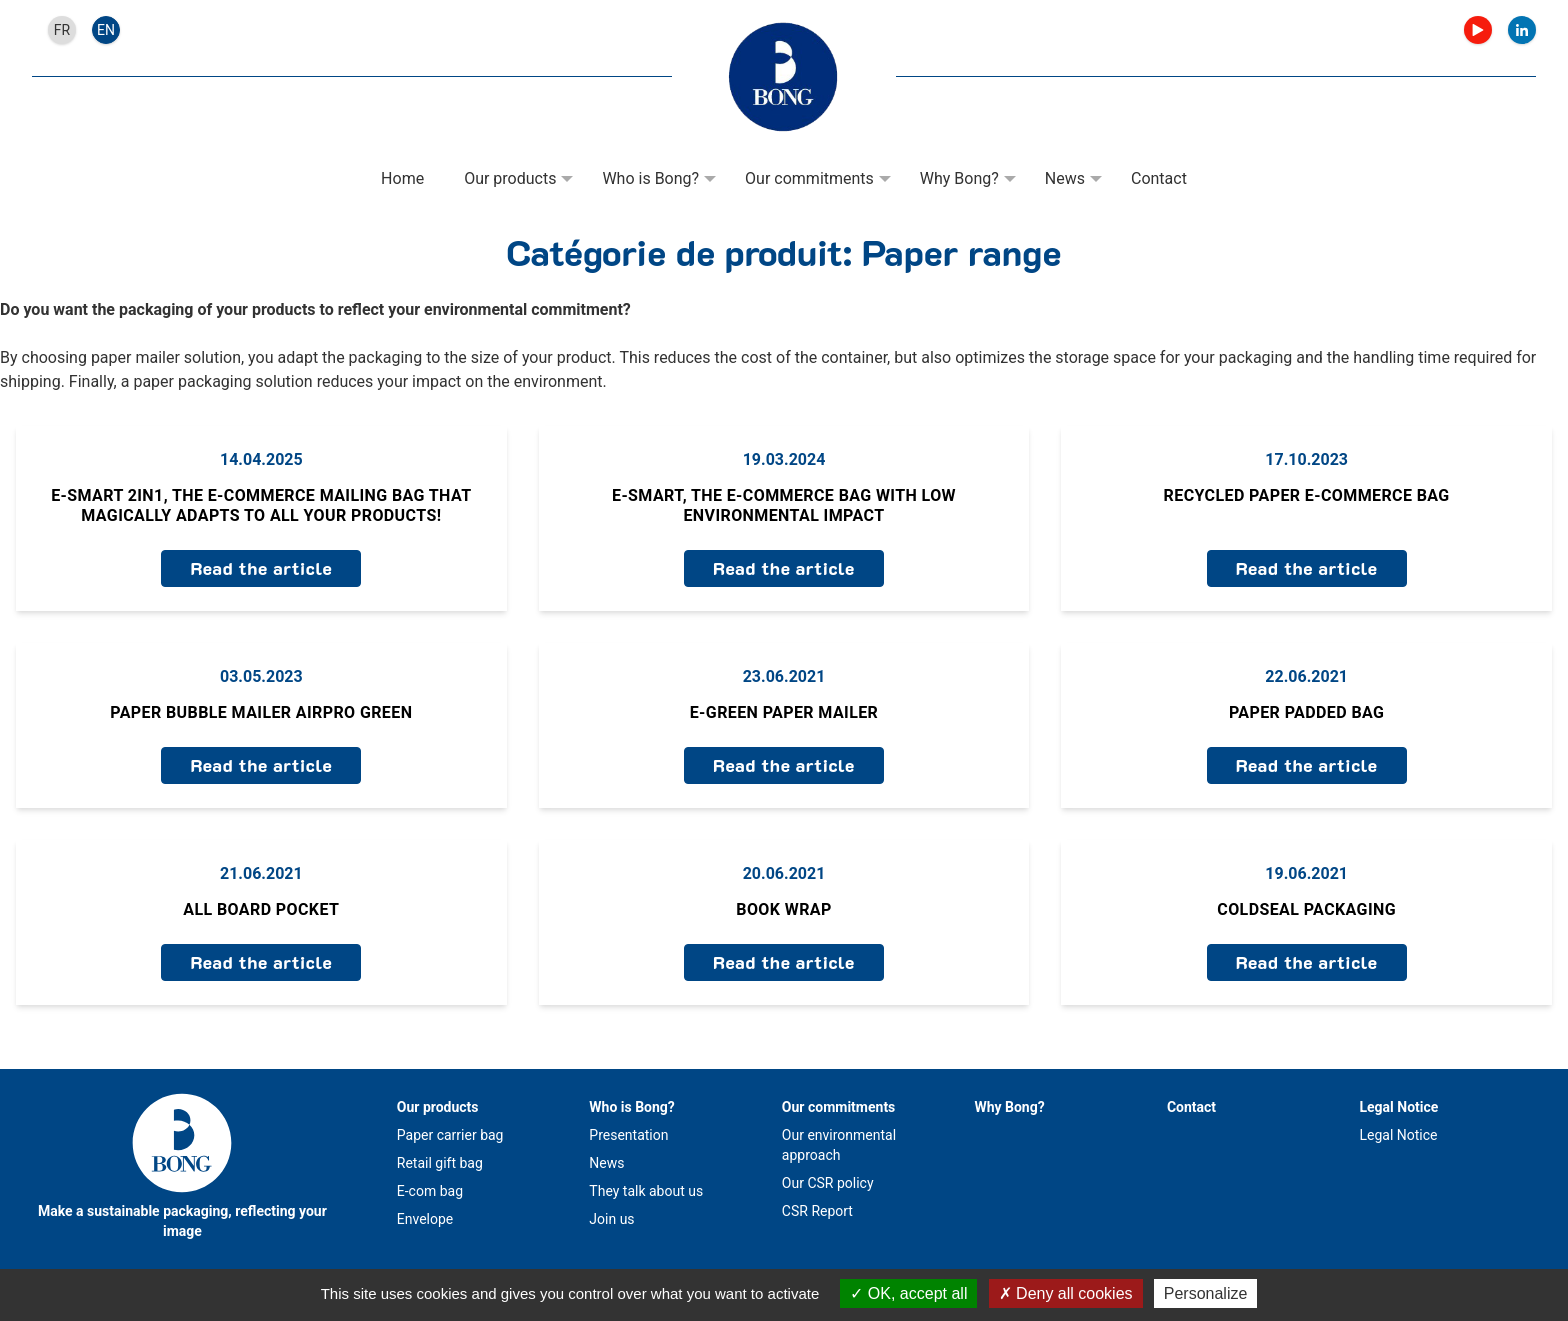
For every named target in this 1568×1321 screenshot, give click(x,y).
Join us (611, 1219)
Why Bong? (959, 178)
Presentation (628, 1135)
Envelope (425, 1219)
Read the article (261, 568)
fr (62, 30)
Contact (1159, 178)
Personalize (1206, 1293)
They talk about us (646, 1191)
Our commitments (809, 178)
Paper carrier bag (450, 1135)
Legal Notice (1398, 1107)
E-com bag (430, 1191)
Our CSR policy (828, 1183)
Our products (510, 178)
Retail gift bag (440, 1163)
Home (402, 178)
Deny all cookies (1066, 1293)
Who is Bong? (650, 178)
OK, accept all (908, 1293)
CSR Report (817, 1211)
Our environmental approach (839, 1145)
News (1065, 178)
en (106, 30)
